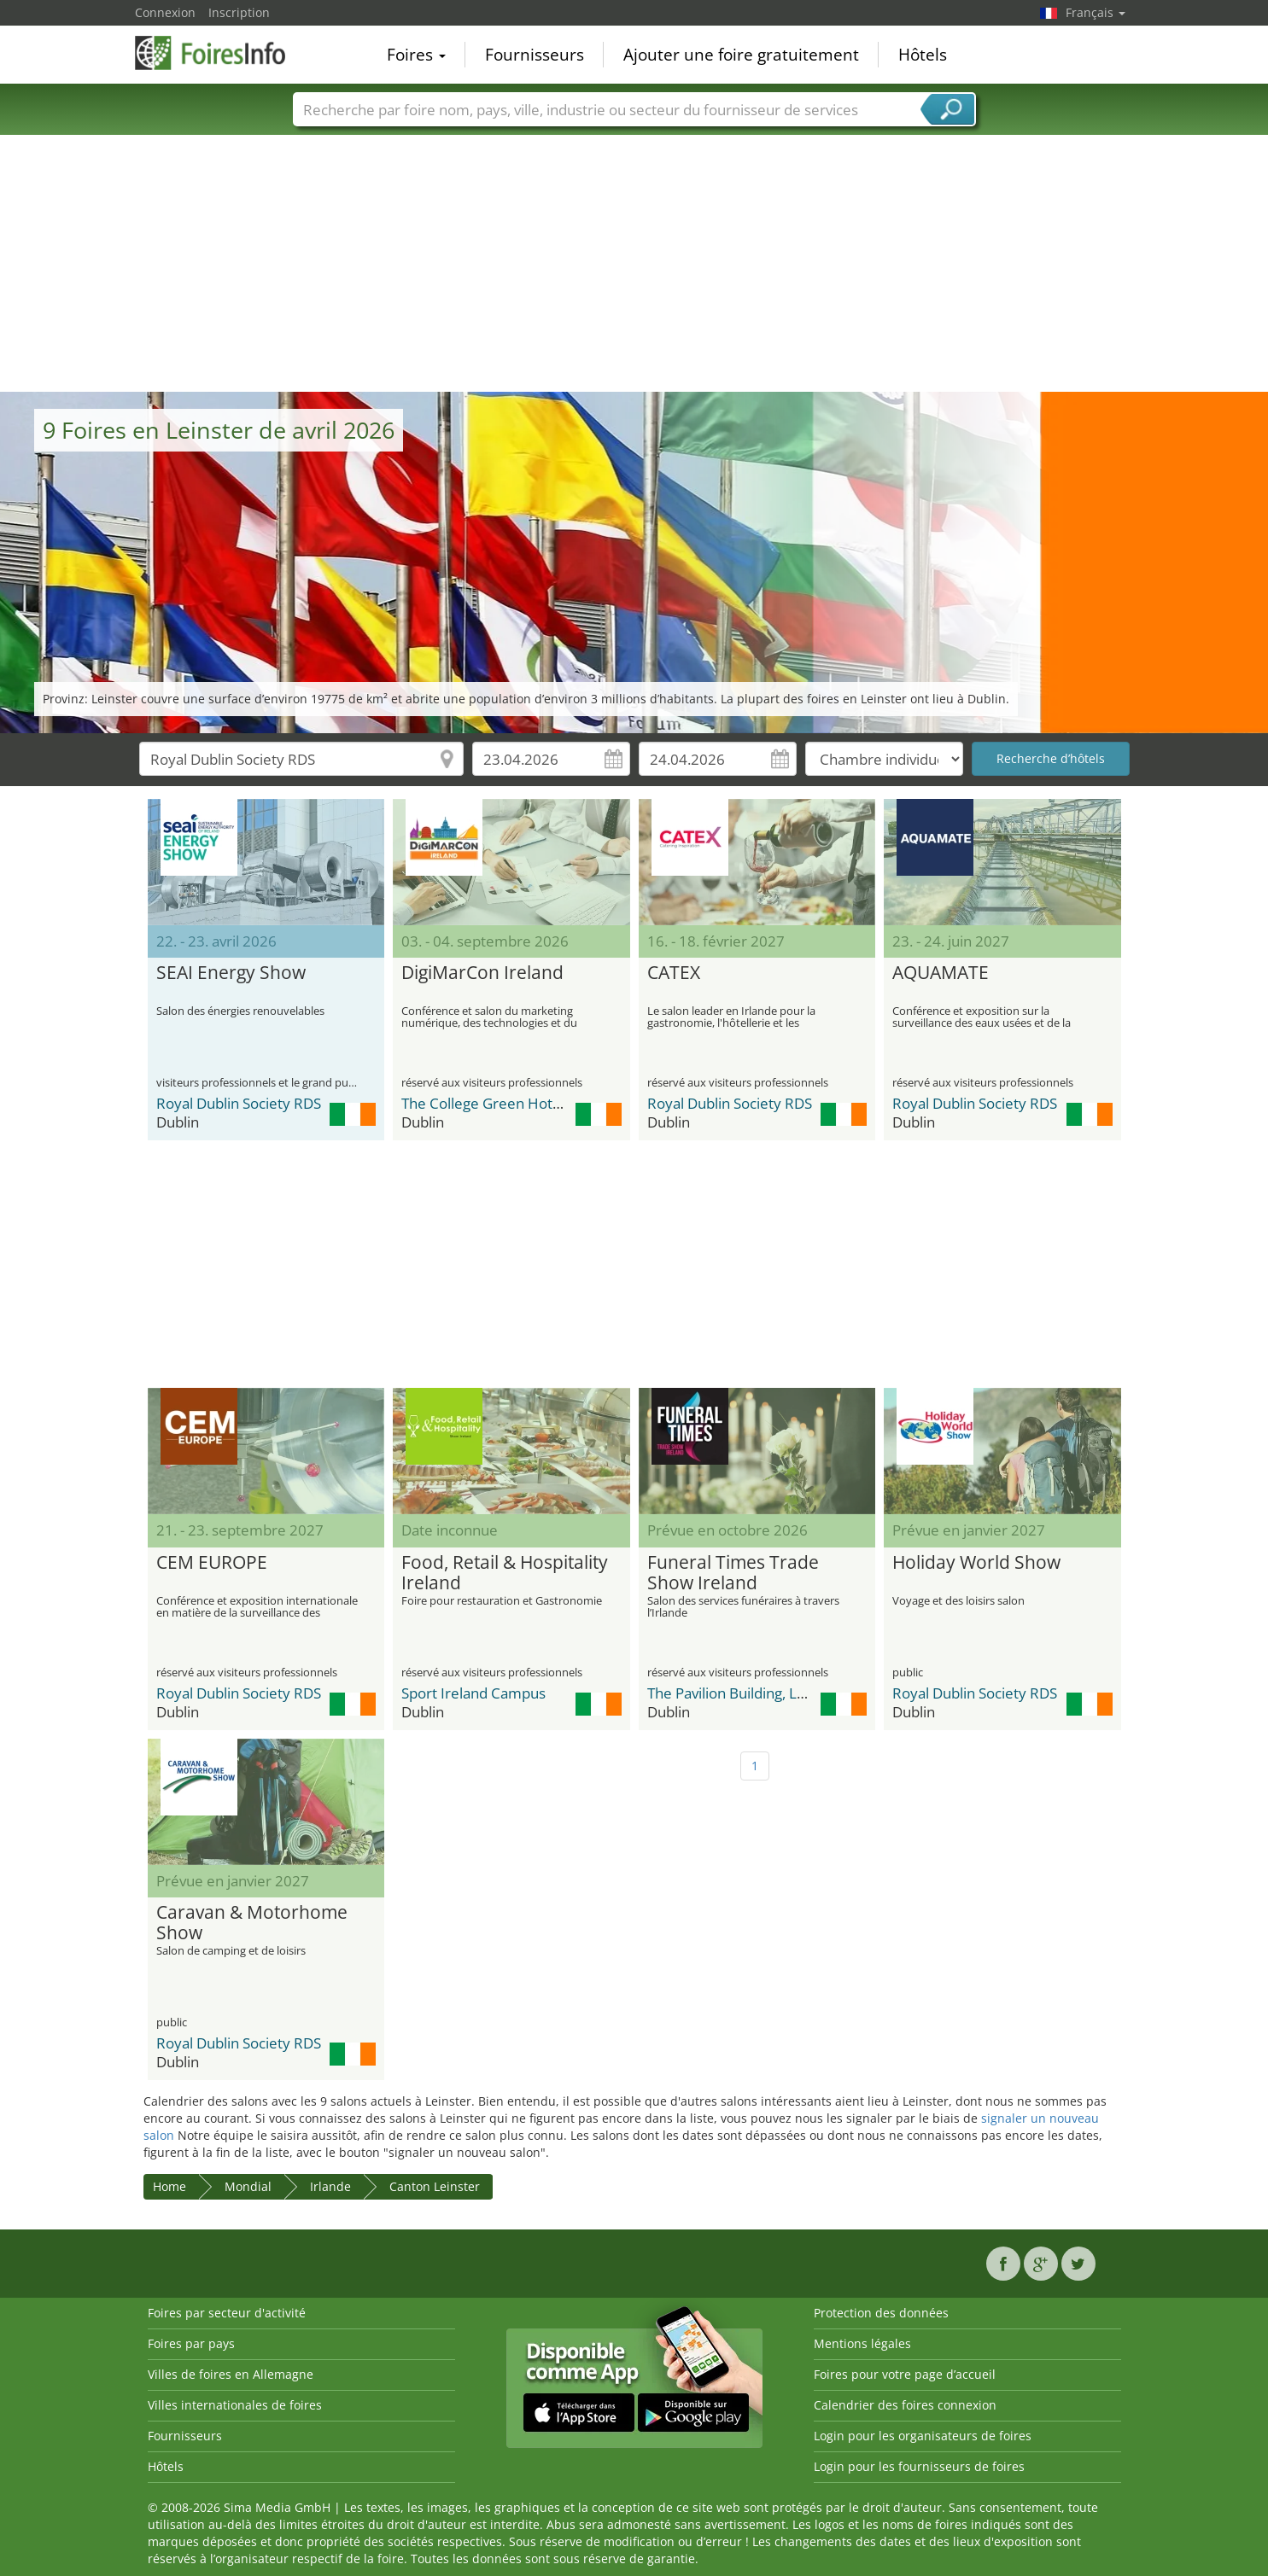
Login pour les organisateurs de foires (922, 2435)
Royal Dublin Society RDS (238, 1103)
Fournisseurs (534, 55)
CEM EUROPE (211, 1563)
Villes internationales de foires (235, 2405)
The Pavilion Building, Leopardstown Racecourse (806, 1693)
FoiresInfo (220, 53)
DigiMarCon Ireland (482, 973)
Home (169, 2186)
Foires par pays (191, 2343)
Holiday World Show (976, 1563)
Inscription (239, 12)
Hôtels (922, 55)
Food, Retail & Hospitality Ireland (504, 1573)
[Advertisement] (634, 263)
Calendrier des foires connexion (905, 2405)
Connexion (165, 12)
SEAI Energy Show (231, 973)
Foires (416, 55)
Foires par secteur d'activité (227, 2313)
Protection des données (881, 2313)
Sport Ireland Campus (473, 1693)
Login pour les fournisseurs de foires (919, 2466)
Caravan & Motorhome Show (252, 1923)
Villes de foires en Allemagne (230, 2374)
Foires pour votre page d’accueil (905, 2374)
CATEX (673, 973)
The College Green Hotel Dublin (506, 1103)
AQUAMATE (940, 973)
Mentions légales (862, 2343)
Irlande (330, 2186)
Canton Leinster (434, 2186)
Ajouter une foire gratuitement (741, 55)
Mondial (248, 2186)
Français (1095, 12)
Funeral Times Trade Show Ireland (733, 1573)
